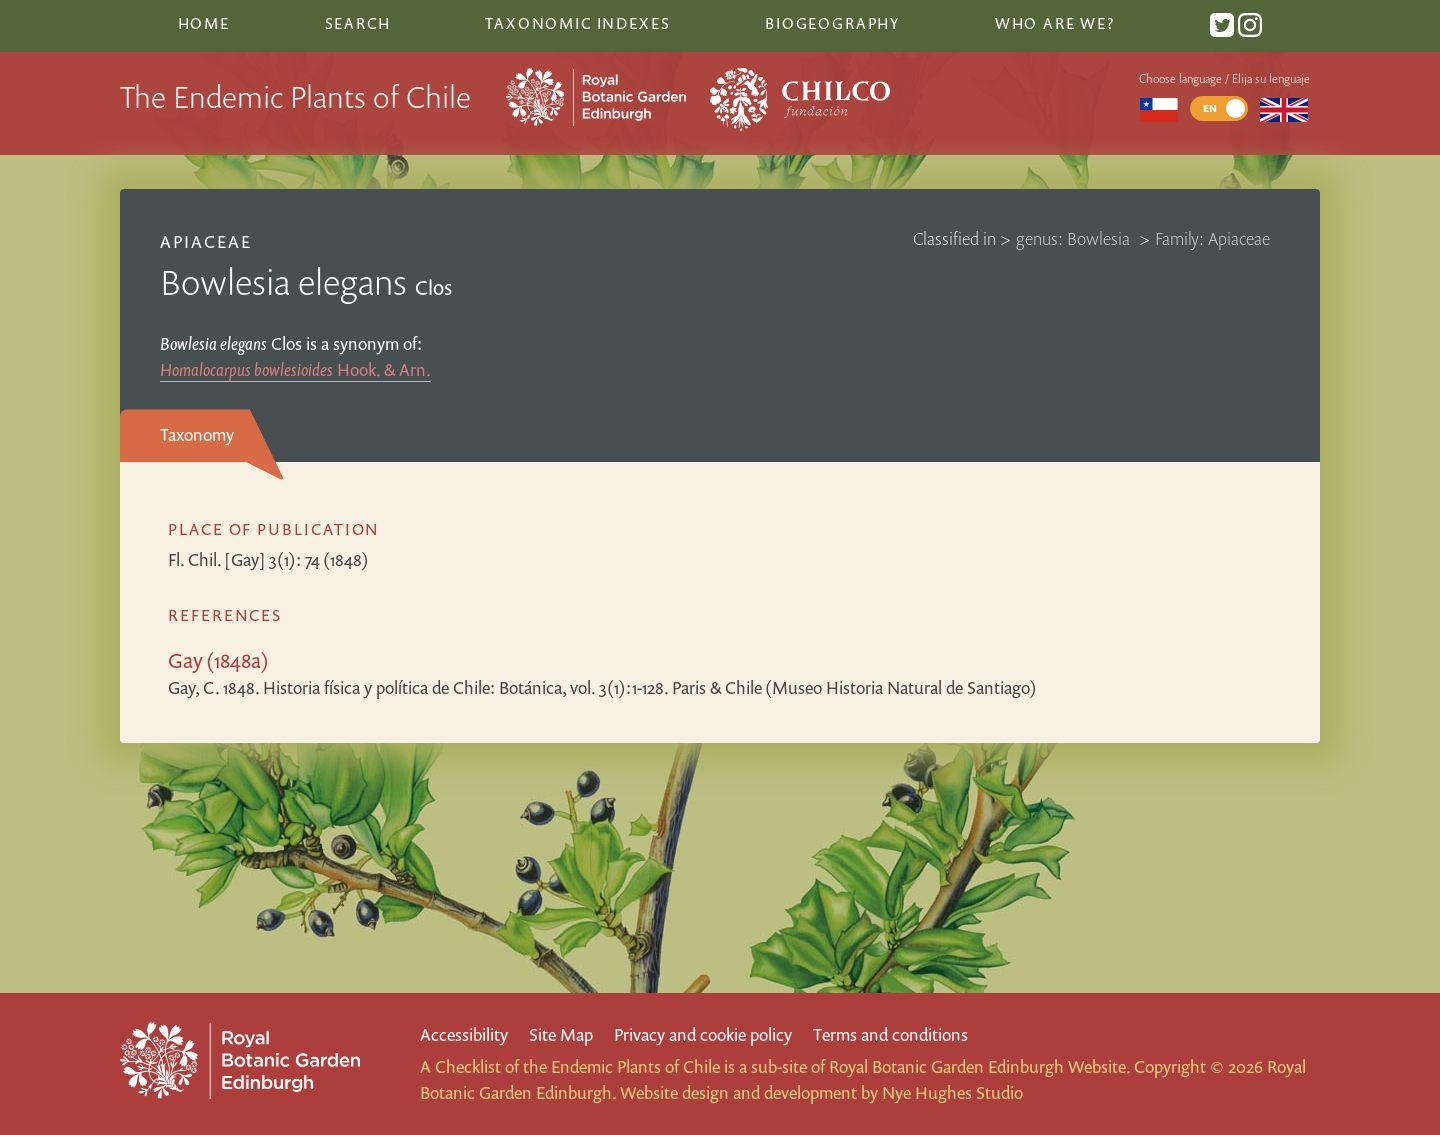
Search (358, 23)
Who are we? (1055, 23)
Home (204, 23)
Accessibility (464, 1034)
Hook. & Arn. (295, 369)
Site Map (561, 1034)
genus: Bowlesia (1075, 238)
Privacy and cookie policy (703, 1034)
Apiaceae (206, 241)
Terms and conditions (890, 1034)
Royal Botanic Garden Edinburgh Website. (979, 1066)
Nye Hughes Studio (952, 1092)
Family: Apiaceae (1212, 238)
